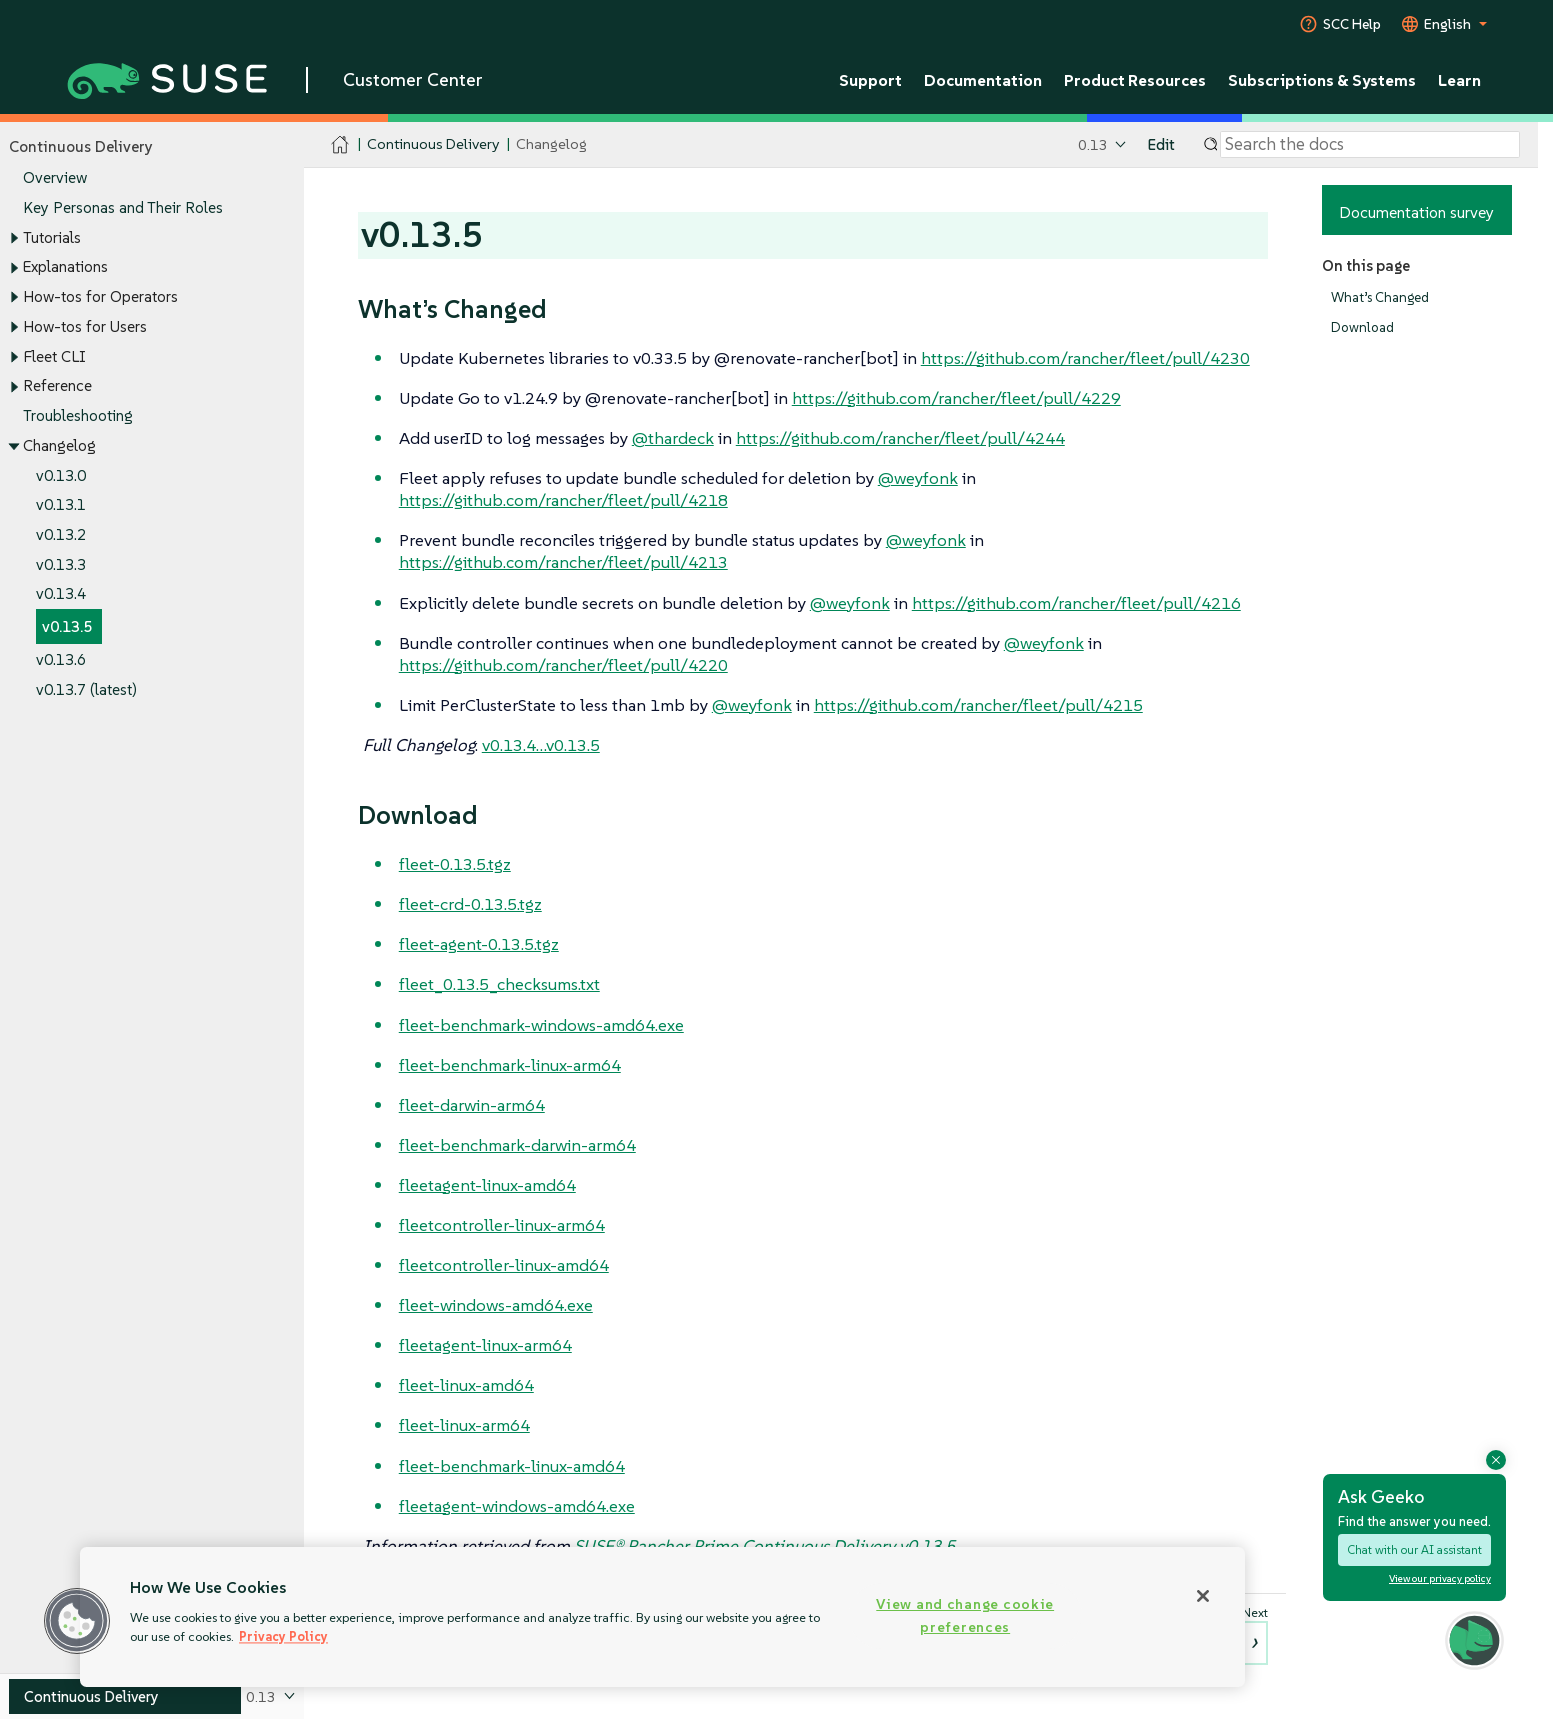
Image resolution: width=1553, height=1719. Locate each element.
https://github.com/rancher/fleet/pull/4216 (1076, 603)
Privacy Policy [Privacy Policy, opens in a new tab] (283, 1636)
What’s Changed (1380, 297)
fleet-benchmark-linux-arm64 (510, 1065)
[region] (662, 1617)
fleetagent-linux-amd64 (487, 1185)
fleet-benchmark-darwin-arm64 (517, 1145)
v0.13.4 (61, 594)
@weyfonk (918, 478)
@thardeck (673, 438)
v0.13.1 (61, 505)
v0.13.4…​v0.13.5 (541, 745)
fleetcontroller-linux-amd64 (504, 1265)
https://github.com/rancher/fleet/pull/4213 (563, 562)
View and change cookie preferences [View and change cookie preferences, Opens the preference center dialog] (965, 1615)
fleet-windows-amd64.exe (496, 1305)
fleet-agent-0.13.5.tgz (479, 944)
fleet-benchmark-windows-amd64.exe (541, 1025)
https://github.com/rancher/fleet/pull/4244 (900, 438)
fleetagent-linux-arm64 (485, 1345)
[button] (77, 1621)
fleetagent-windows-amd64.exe (517, 1506)
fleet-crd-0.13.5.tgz (470, 904)
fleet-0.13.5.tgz (455, 864)
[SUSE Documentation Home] (340, 145)
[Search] (1370, 145)
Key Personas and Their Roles (123, 207)
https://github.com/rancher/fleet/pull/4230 (1085, 358)
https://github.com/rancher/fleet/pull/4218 (563, 500)
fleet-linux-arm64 (464, 1425)
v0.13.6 (61, 659)
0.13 (1093, 144)
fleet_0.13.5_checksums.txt (499, 984)
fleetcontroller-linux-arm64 (502, 1225)
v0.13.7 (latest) (86, 689)
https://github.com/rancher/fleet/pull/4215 (978, 705)
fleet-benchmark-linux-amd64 (512, 1466)
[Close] (1203, 1596)
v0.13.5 (67, 627)
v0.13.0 (61, 475)
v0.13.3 (61, 564)
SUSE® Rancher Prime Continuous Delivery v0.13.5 (764, 1546)
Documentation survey (1416, 212)
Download (1362, 328)
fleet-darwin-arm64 (472, 1105)
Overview (55, 178)
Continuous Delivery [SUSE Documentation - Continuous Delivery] (433, 144)
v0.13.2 (61, 534)
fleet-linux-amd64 (466, 1385)
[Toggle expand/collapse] (14, 238)
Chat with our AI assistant (1414, 1549)
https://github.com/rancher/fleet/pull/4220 (563, 665)
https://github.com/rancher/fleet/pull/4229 (956, 398)
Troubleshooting (78, 415)
